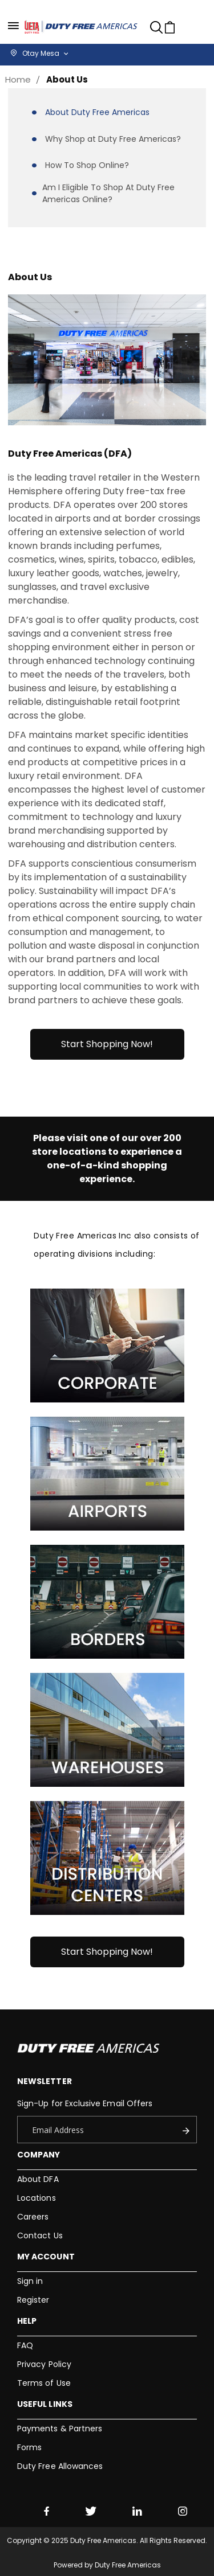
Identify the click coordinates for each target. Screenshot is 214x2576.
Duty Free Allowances (60, 2466)
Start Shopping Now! (107, 1044)
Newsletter (44, 2081)
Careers (33, 2216)
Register (33, 2300)
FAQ (25, 2345)
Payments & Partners (59, 2428)
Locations (36, 2198)
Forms (29, 2447)
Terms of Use (44, 2383)
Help (27, 2321)
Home (18, 79)
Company (38, 2154)
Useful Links (44, 2404)
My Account (46, 2256)
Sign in (30, 2281)
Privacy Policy (44, 2364)
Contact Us (40, 2235)
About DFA (38, 2179)
